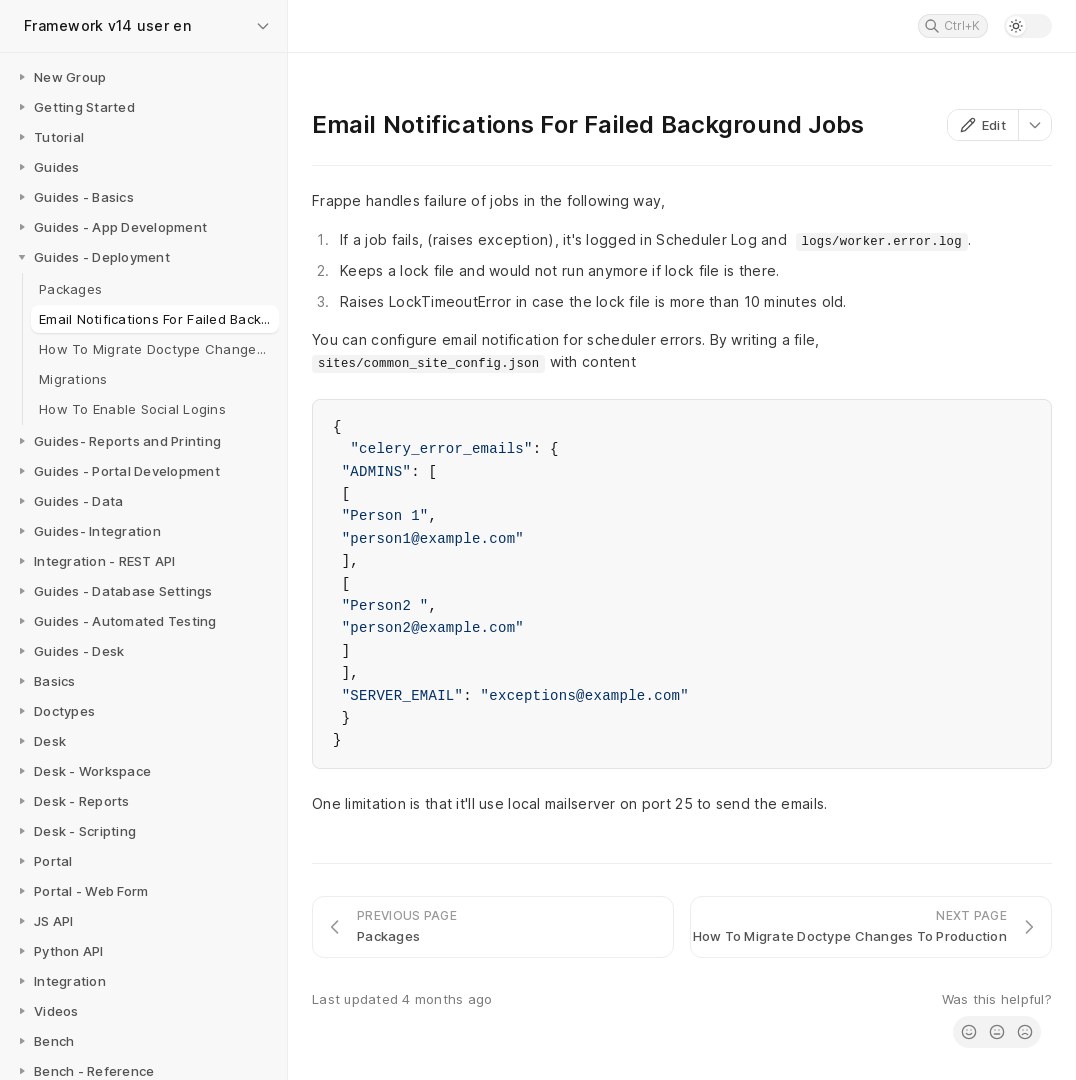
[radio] (969, 1032)
